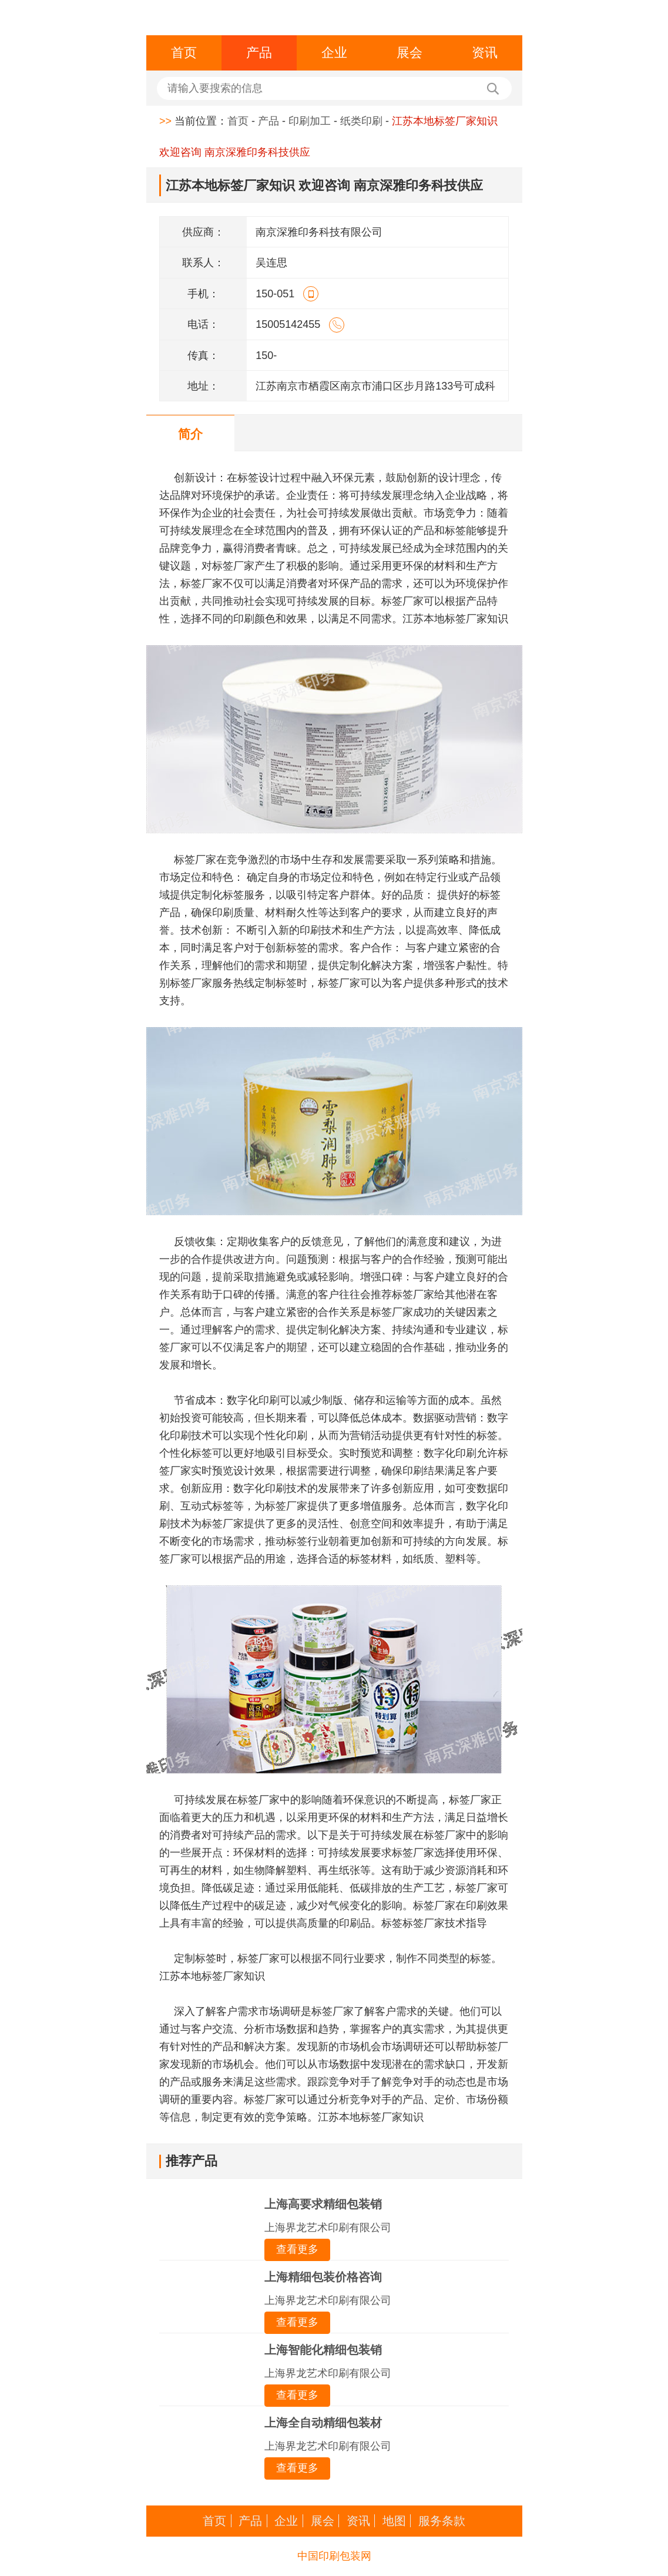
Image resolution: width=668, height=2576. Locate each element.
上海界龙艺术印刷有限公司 (327, 2227)
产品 (259, 52)
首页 (184, 52)
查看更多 (297, 2249)
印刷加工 (309, 121)
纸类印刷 (361, 121)
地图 (394, 2520)
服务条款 (441, 2520)
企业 (334, 52)
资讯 (485, 52)
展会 (409, 52)
